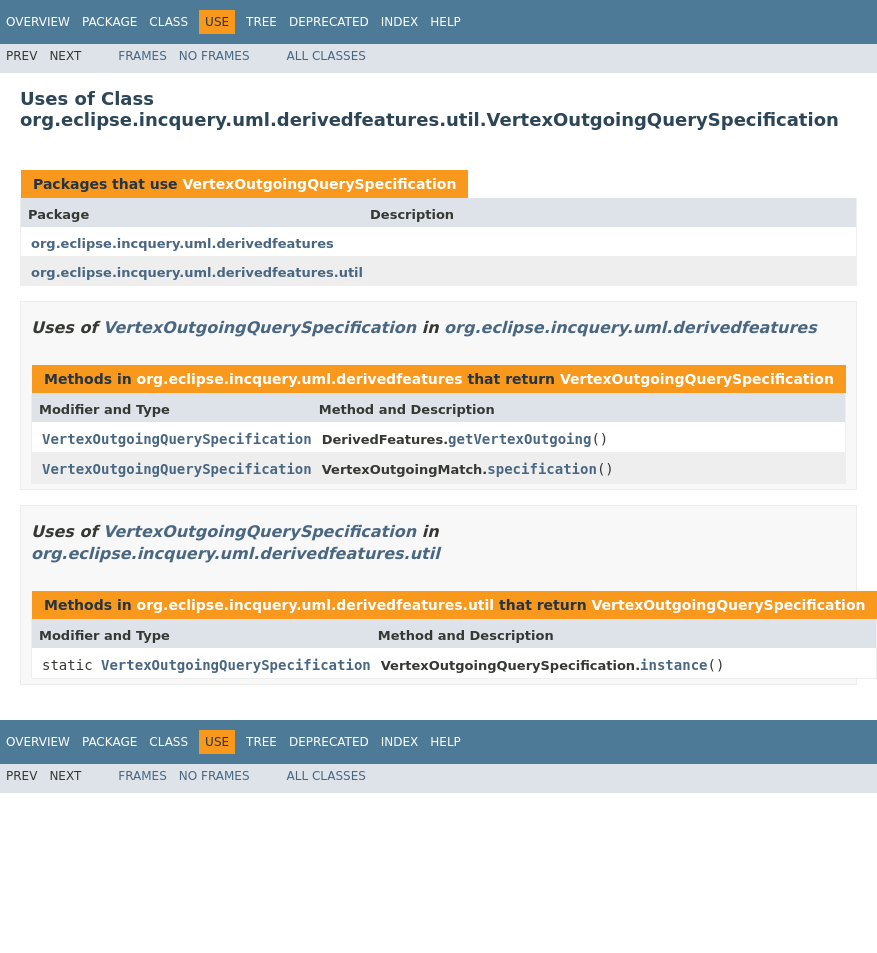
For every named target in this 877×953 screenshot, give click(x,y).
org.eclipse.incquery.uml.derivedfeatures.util (197, 272)
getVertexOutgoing (519, 439)
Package (109, 22)
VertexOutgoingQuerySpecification (319, 184)
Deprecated (329, 22)
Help (445, 22)
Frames (142, 56)
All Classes (326, 56)
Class (168, 22)
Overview (38, 22)
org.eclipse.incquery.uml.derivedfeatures (182, 243)
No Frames (214, 56)
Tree (261, 22)
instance (673, 665)
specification (542, 469)
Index (400, 22)
